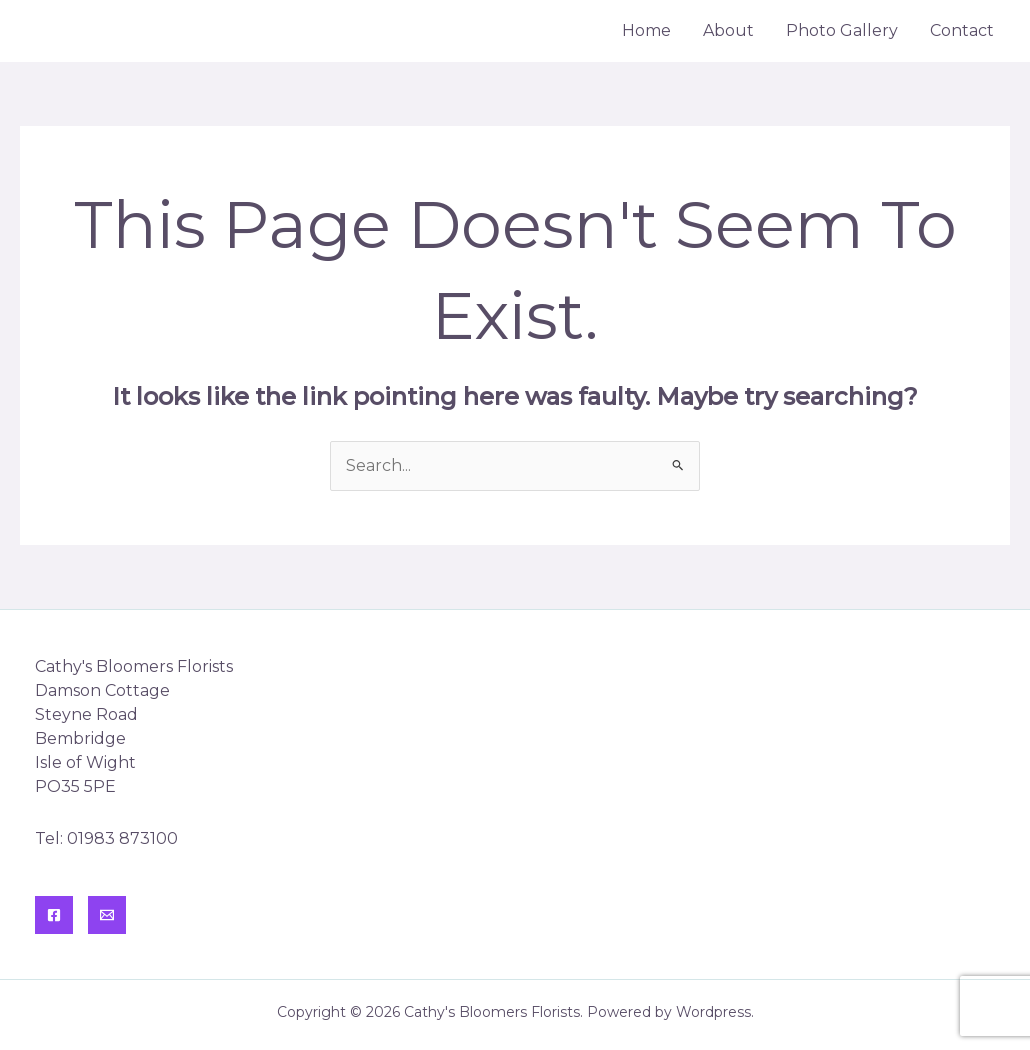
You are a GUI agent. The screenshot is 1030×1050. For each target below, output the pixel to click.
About (728, 30)
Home (646, 30)
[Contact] (107, 915)
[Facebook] (54, 915)
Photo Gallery (842, 30)
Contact (962, 30)
